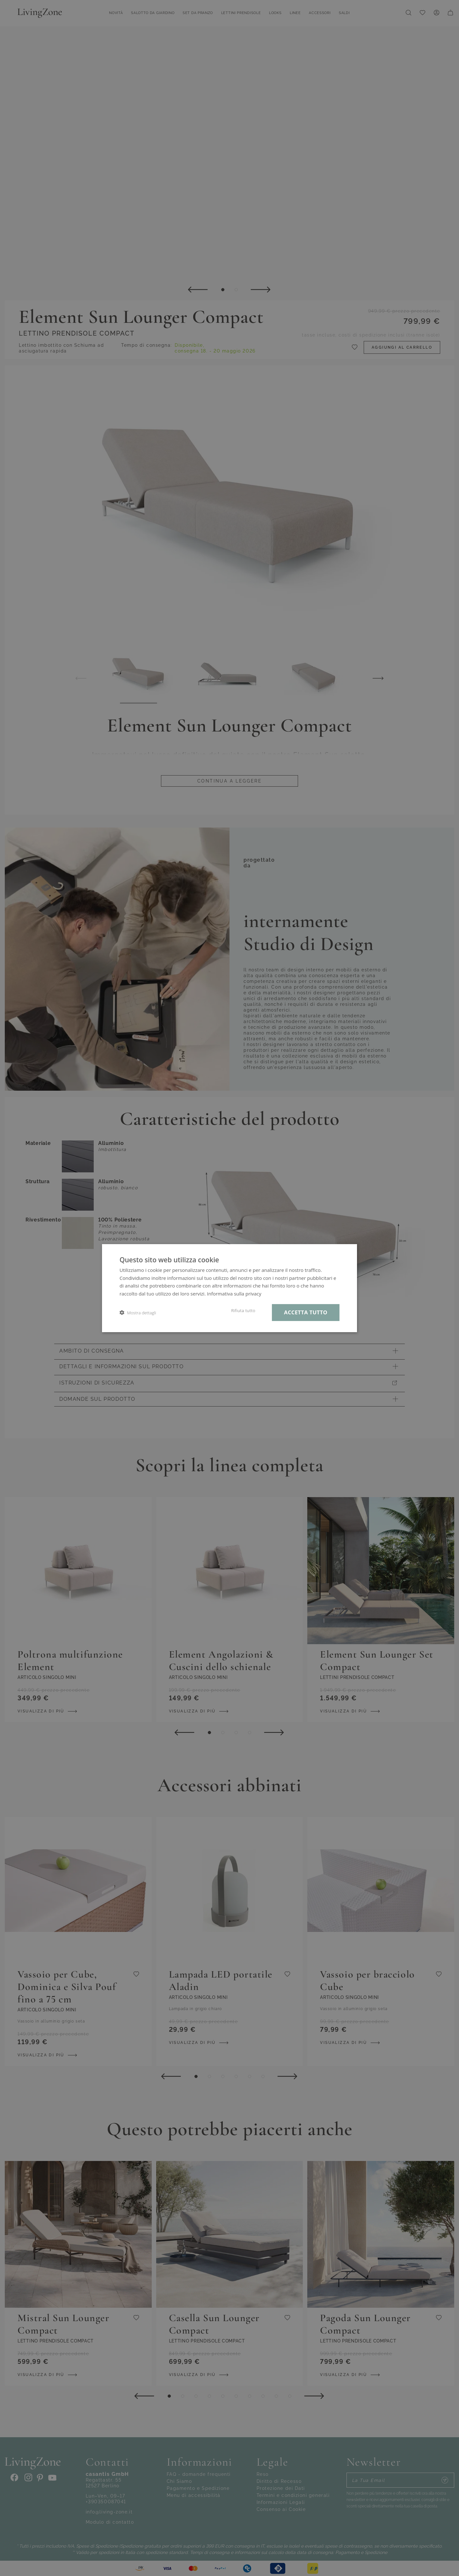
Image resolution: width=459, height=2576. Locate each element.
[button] (138, 1312)
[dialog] (229, 1288)
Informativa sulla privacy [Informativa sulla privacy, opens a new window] (234, 1293)
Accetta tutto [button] (305, 1312)
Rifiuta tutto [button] (243, 1310)
